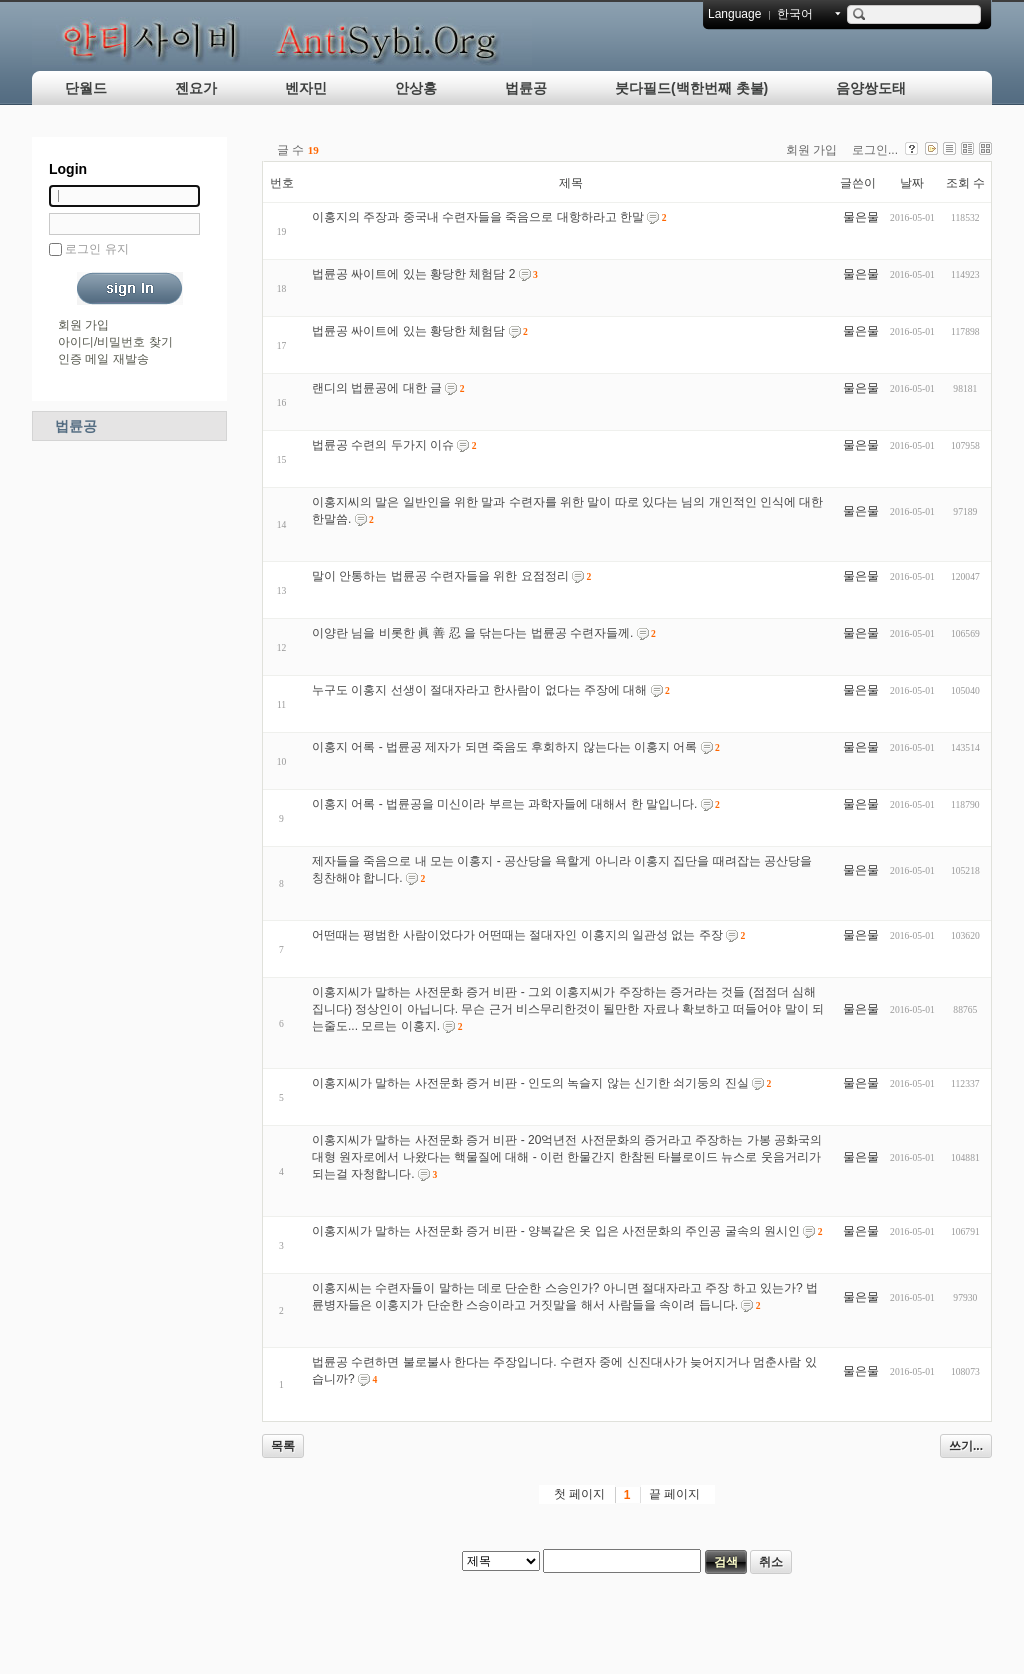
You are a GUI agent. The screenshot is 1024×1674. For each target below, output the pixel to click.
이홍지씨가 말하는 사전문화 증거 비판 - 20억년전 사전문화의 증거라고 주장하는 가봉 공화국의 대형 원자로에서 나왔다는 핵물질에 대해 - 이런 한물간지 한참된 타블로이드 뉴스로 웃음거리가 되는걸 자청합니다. (567, 1157)
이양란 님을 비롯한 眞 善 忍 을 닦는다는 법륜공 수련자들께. (472, 633)
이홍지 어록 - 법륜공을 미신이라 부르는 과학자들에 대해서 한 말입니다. (504, 804)
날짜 (912, 183)
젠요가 (196, 88)
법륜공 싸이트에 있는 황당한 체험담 (408, 331)
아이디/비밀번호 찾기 (115, 342)
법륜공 (526, 88)
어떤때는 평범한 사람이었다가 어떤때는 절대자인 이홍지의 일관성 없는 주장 (517, 935)
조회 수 (965, 183)
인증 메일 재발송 (103, 359)
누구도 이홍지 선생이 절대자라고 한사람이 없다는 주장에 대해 (479, 690)
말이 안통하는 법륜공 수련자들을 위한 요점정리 (440, 576)
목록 (283, 1446)
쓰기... (966, 1446)
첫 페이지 (579, 1494)
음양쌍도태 (871, 88)
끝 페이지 (674, 1494)
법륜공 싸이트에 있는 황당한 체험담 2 (413, 274)
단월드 (86, 88)
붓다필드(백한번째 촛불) (691, 88)
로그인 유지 (96, 249)
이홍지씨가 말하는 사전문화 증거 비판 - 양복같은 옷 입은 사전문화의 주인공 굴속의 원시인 (556, 1231)
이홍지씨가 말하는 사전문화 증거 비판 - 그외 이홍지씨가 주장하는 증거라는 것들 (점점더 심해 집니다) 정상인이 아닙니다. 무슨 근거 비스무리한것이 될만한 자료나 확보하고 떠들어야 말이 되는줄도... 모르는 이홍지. (568, 1009)
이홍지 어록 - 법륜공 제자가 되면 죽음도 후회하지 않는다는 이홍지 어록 (504, 747)
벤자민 (306, 88)
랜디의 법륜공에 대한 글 (377, 388)
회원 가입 (83, 325)
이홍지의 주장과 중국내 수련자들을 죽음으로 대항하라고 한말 (478, 217)
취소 (771, 1562)
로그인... (875, 150)
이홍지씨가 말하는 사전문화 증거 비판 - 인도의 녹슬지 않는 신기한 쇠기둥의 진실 (530, 1083)
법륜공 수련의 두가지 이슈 (383, 445)
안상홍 (416, 88)
